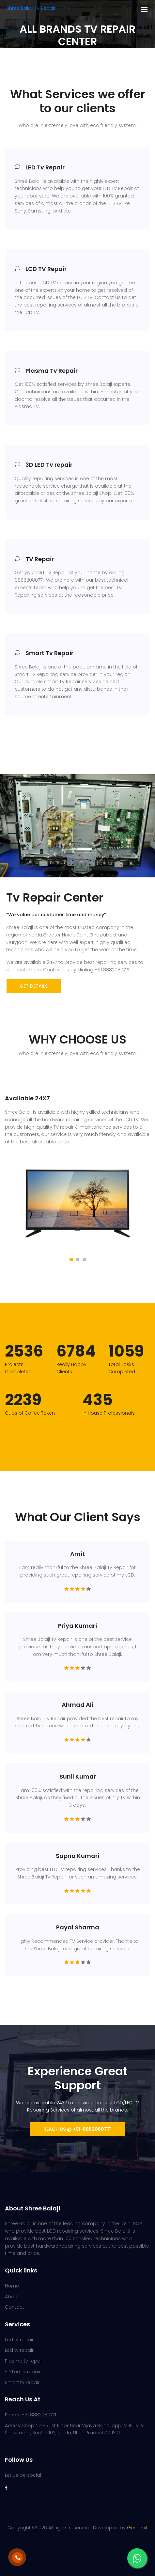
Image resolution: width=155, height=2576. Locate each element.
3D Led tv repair (23, 2371)
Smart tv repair (22, 2382)
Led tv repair (19, 2350)
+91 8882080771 (30, 2414)
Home (12, 2286)
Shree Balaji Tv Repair (31, 8)
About (12, 2296)
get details (34, 986)
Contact (14, 2307)
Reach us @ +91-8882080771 (77, 2129)
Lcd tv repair (19, 2339)
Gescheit (137, 2527)
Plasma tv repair (24, 2361)
